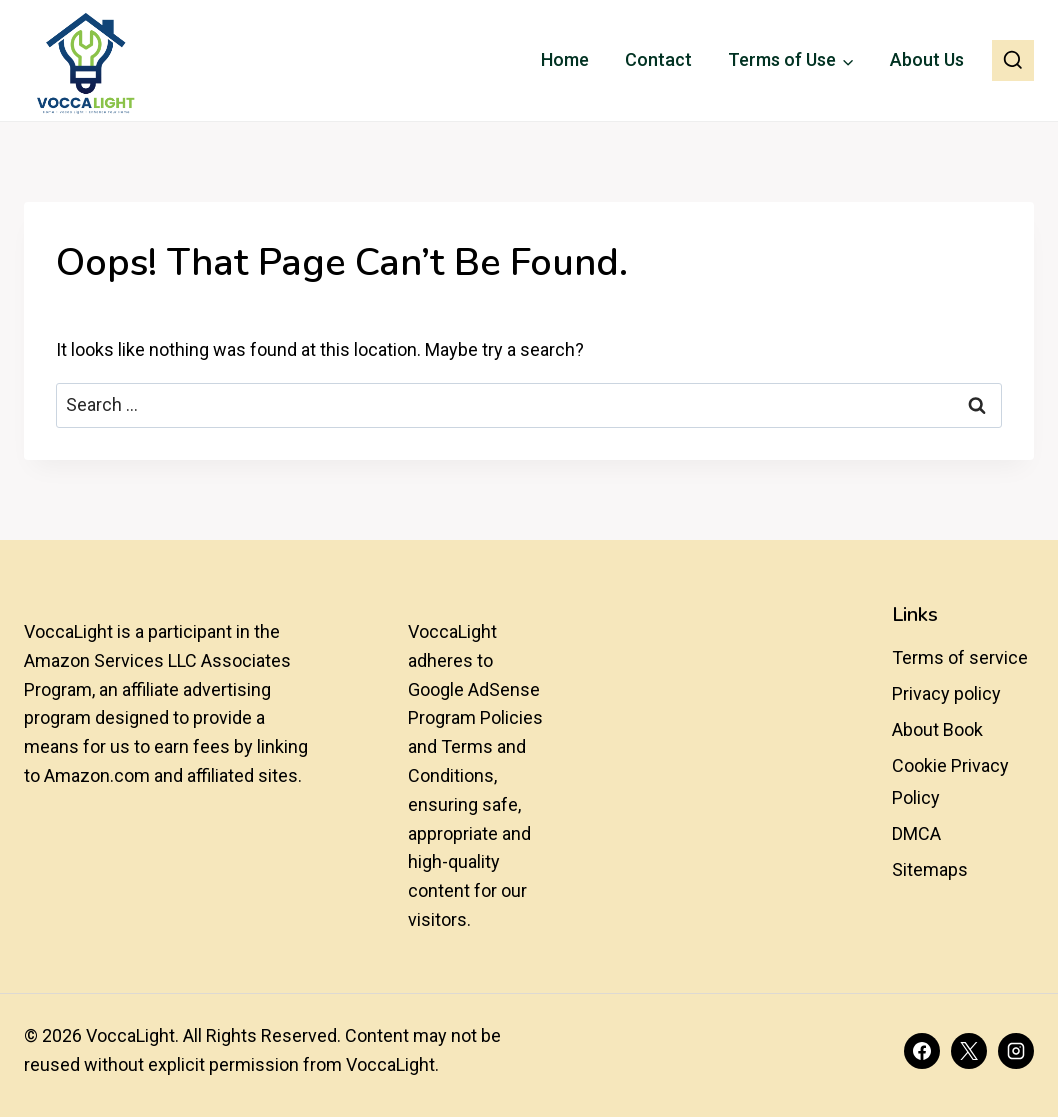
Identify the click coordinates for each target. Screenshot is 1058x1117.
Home (565, 59)
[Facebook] (922, 1051)
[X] (969, 1051)
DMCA (916, 833)
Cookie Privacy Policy (950, 781)
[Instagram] (1016, 1051)
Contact (658, 59)
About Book (937, 729)
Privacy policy (946, 693)
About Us (927, 59)
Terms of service (960, 657)
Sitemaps (930, 869)
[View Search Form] (1013, 61)
